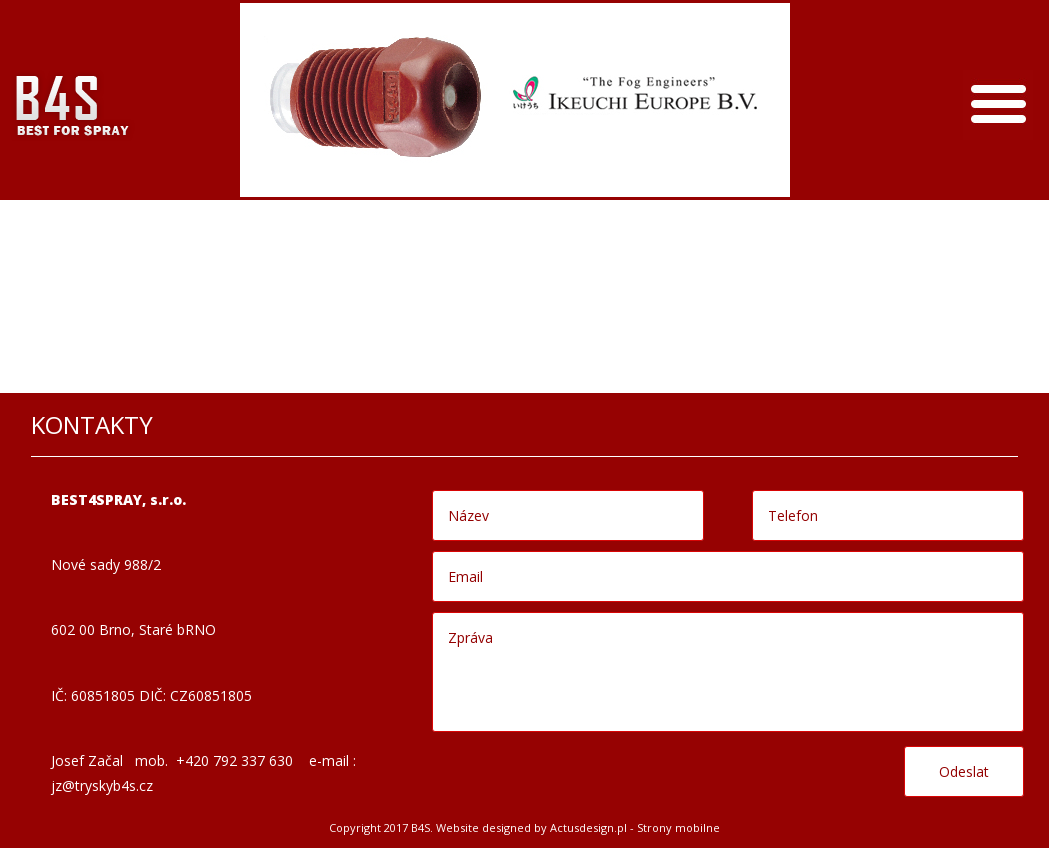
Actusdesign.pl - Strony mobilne (635, 827)
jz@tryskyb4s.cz (102, 785)
